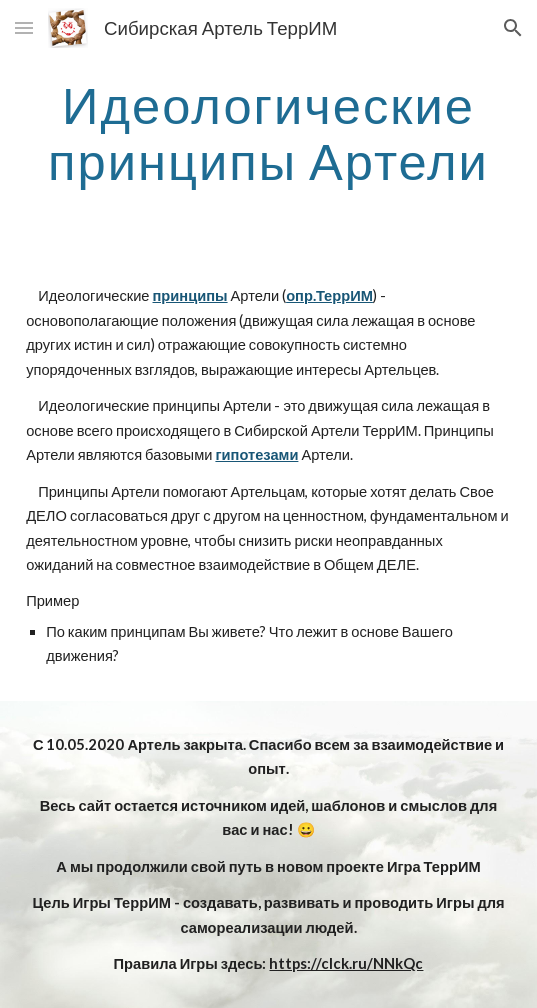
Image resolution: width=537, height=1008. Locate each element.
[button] (24, 27)
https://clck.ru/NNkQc (346, 963)
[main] (268, 132)
